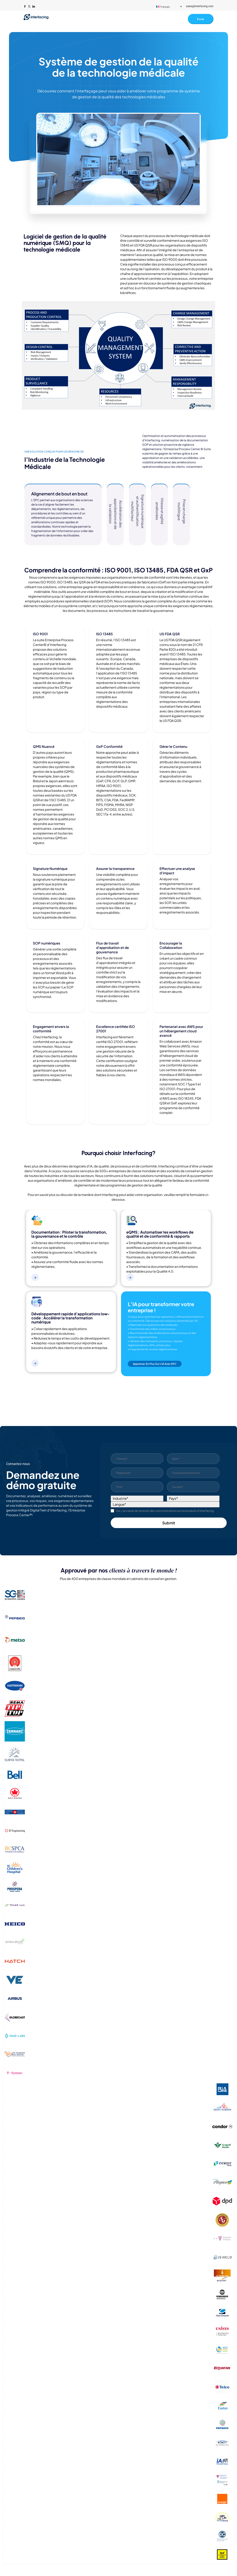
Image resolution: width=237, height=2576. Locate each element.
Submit (168, 1522)
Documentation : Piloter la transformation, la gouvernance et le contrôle (69, 1234)
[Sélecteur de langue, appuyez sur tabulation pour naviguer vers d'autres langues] (169, 6)
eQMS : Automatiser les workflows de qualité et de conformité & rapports (159, 1234)
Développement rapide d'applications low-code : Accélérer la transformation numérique (70, 1317)
